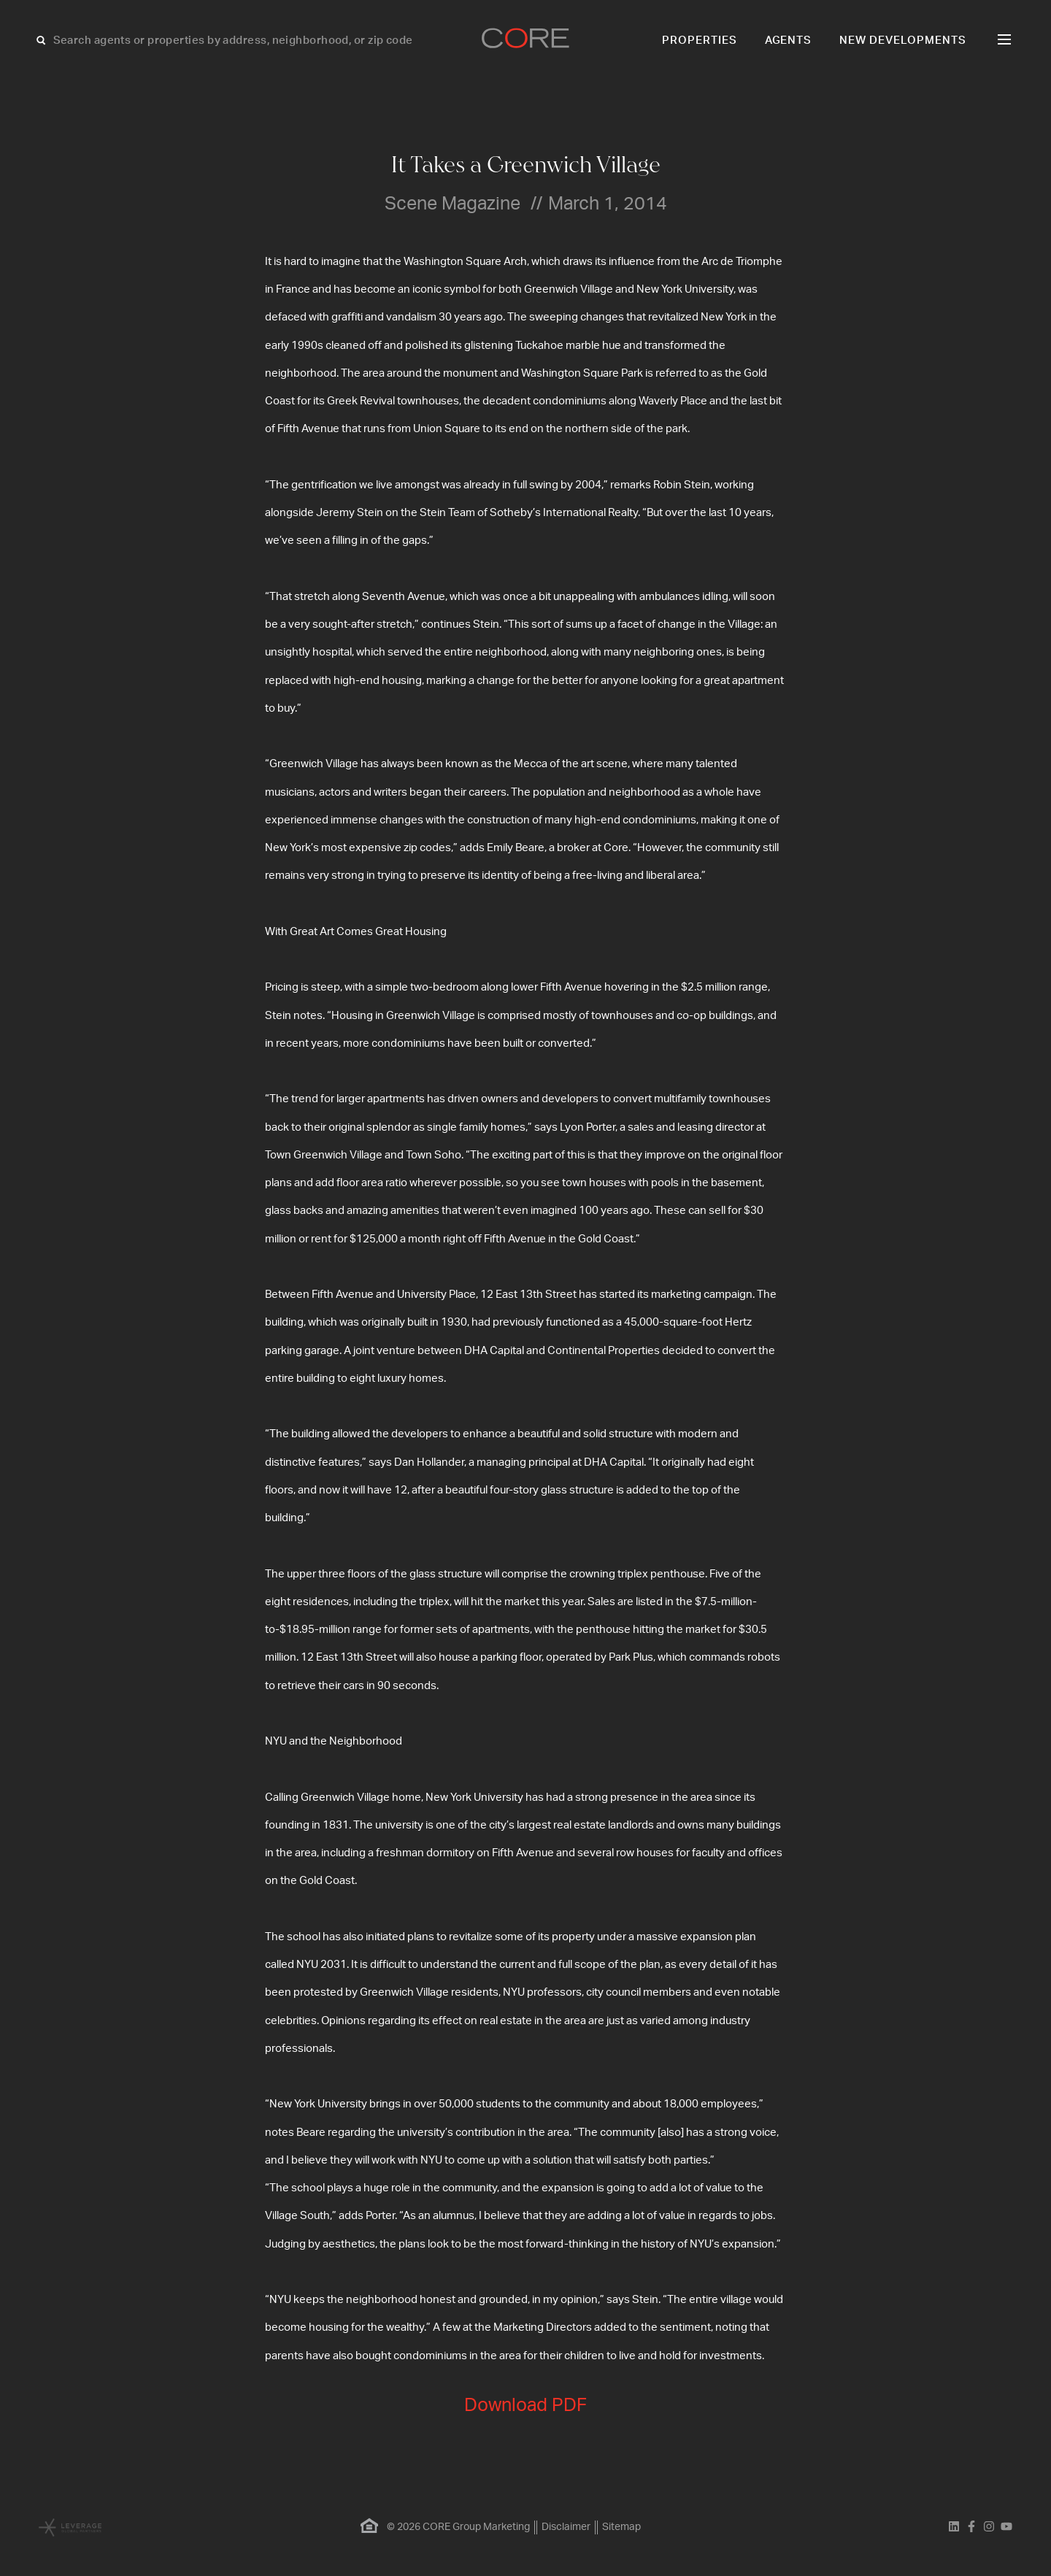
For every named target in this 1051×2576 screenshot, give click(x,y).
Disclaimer (566, 2527)
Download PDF (525, 2405)
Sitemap (621, 2527)
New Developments (902, 40)
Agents (788, 40)
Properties (699, 40)
